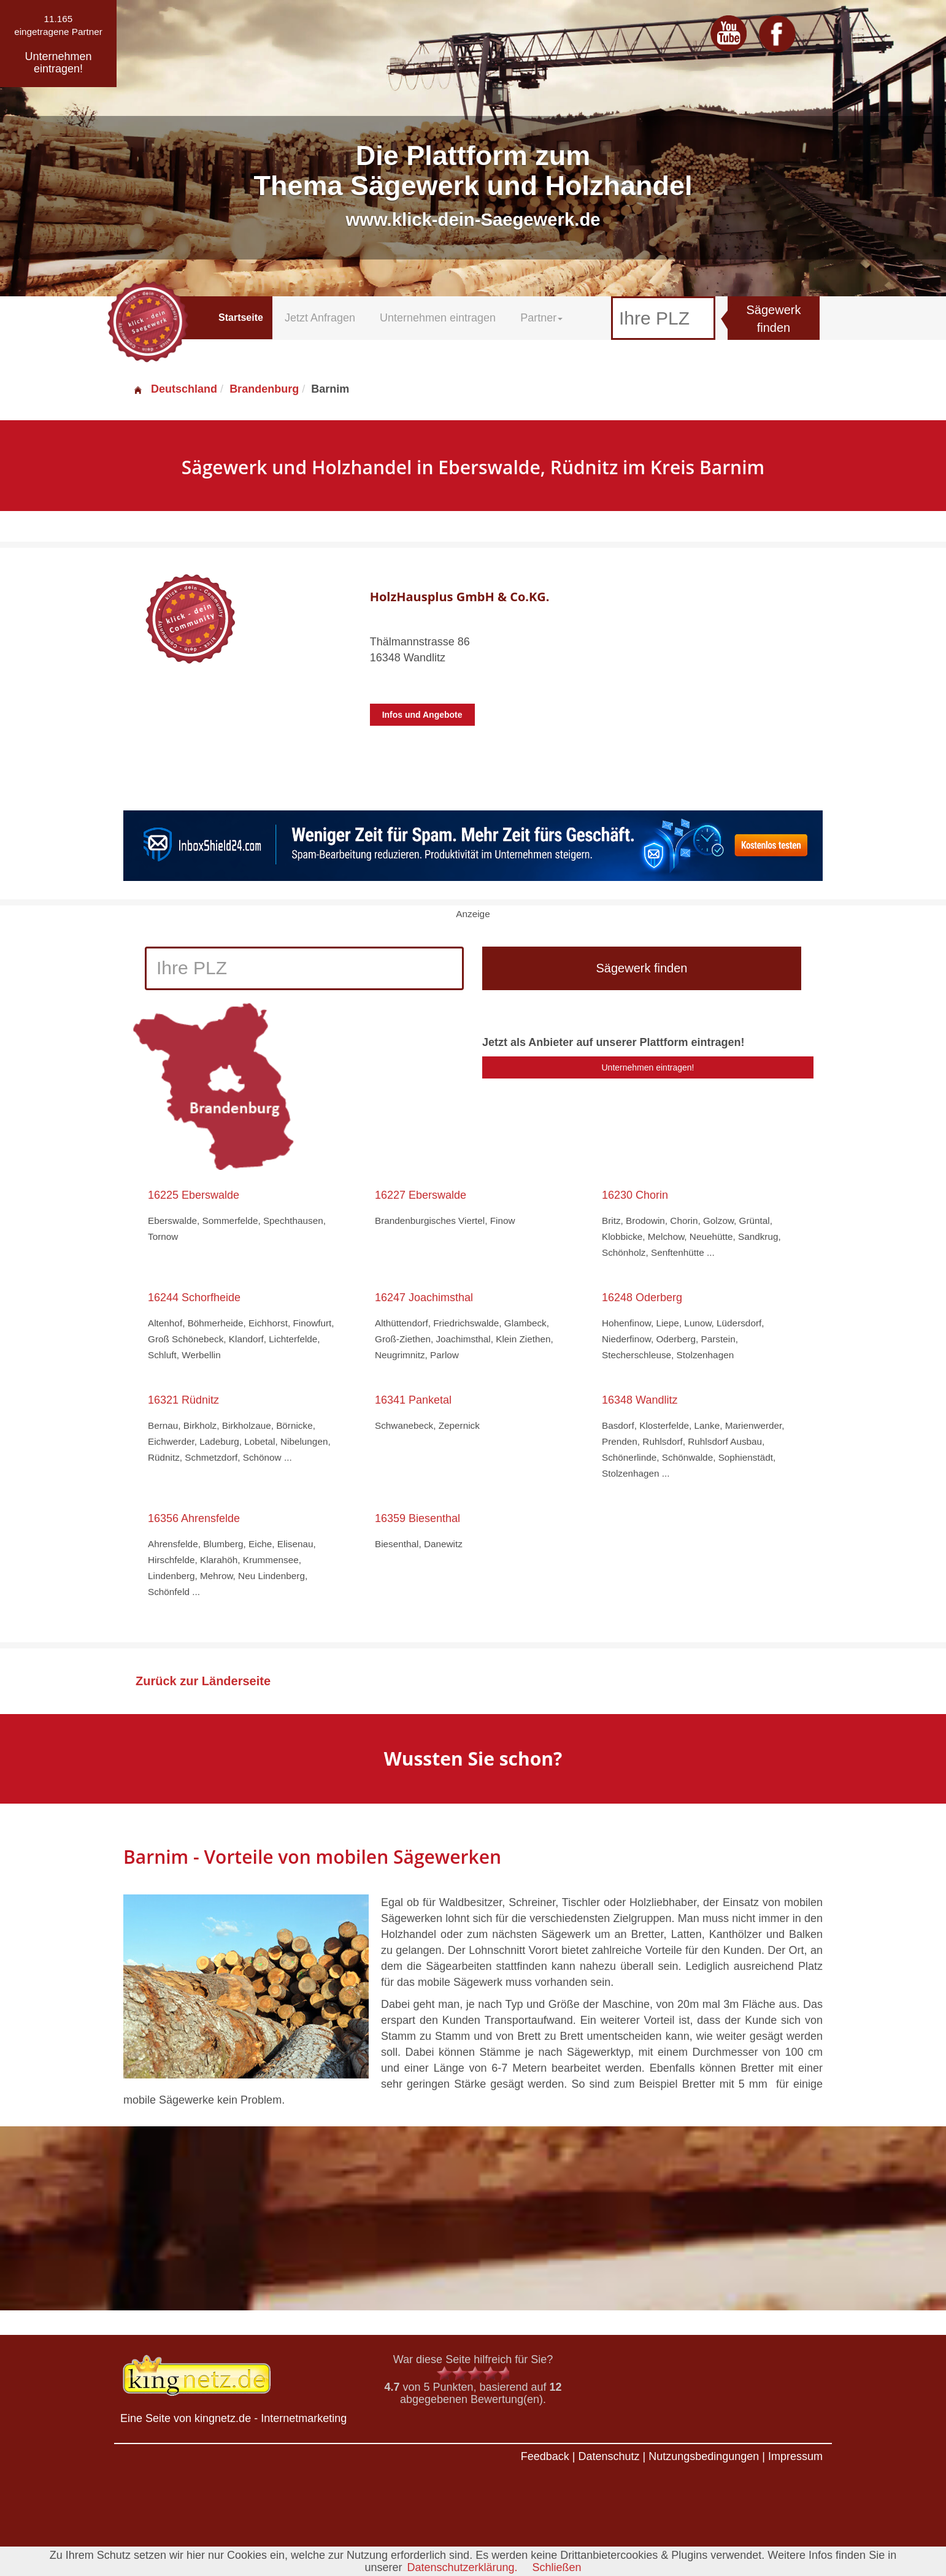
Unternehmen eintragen (438, 318)
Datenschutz (608, 2456)
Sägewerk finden (774, 318)
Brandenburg (264, 389)
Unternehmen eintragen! (648, 1067)
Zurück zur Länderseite (203, 1681)
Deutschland (175, 389)
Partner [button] (541, 318)
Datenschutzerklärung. (462, 2567)
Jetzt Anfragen (320, 318)
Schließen (557, 2567)
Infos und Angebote (422, 715)
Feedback (545, 2456)
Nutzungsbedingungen (703, 2456)
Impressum (795, 2456)
